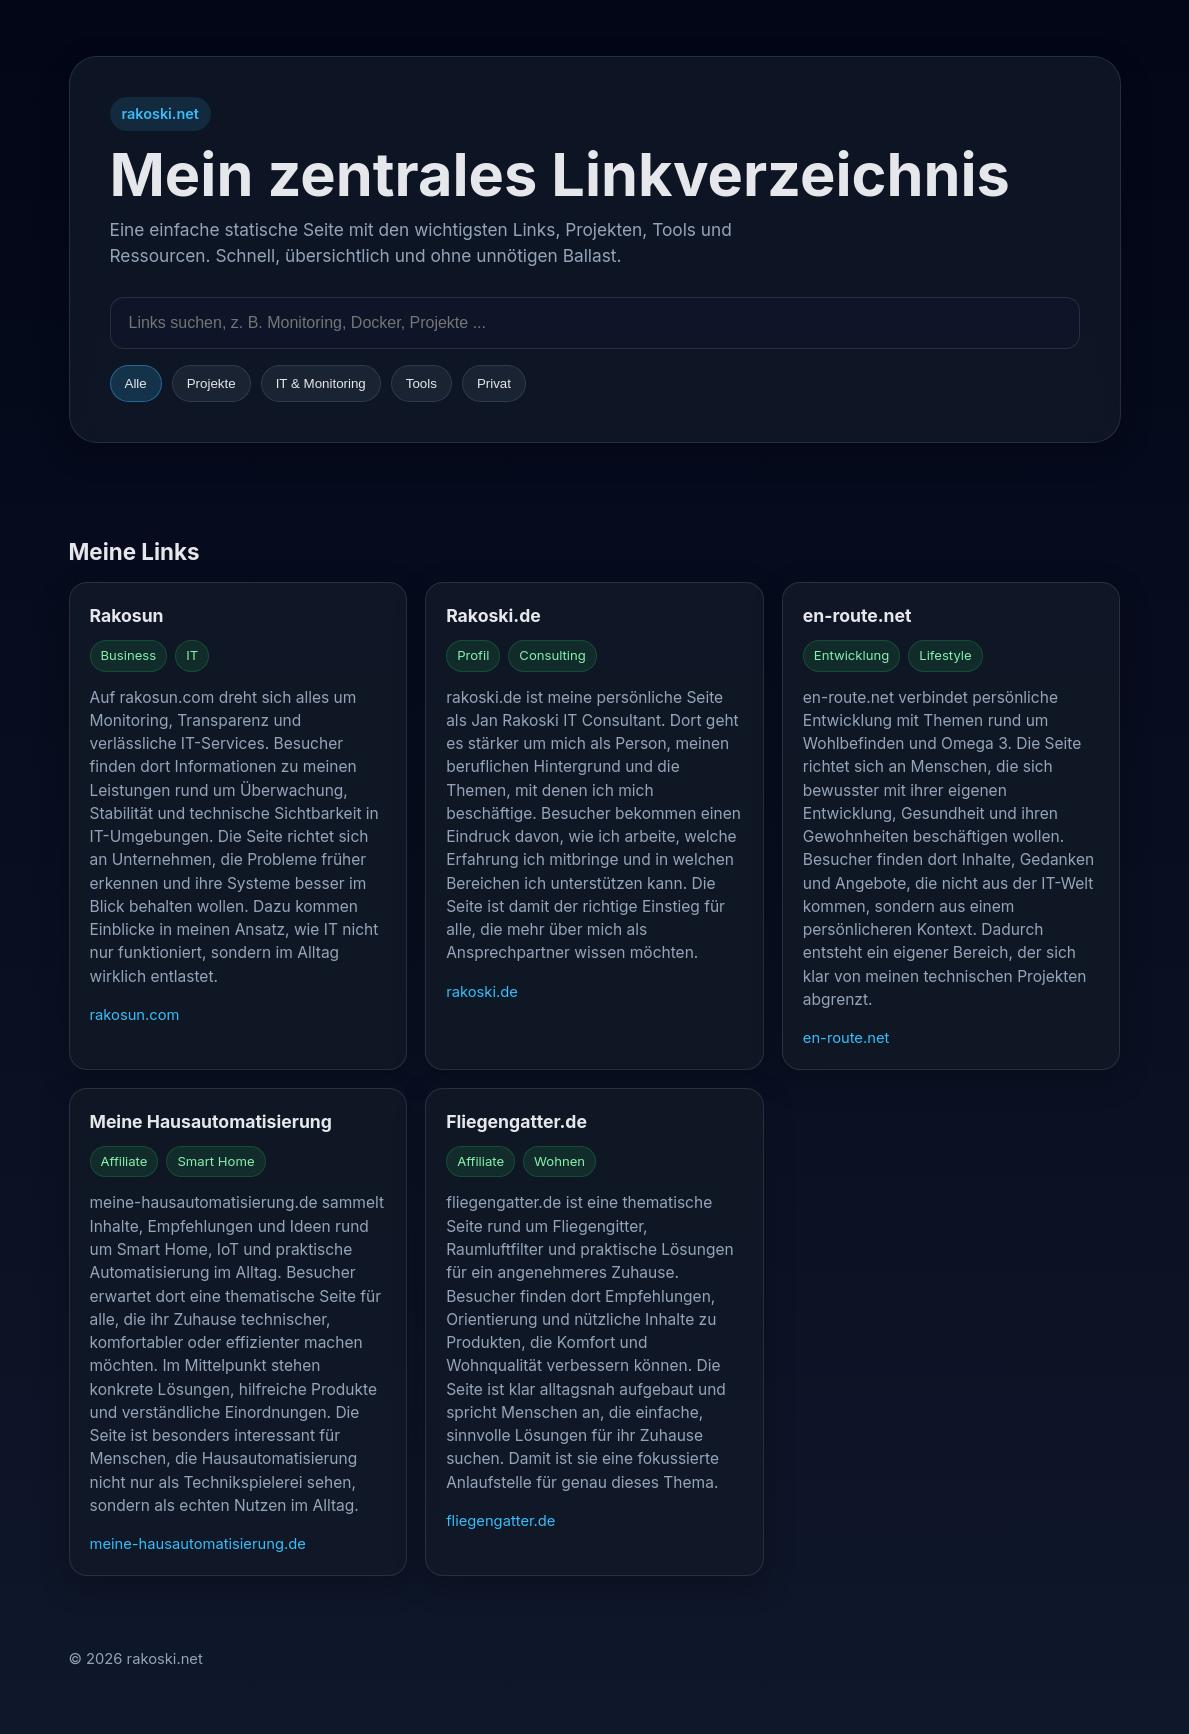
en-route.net (846, 1038)
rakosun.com (135, 1015)
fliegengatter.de (500, 1521)
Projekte (211, 383)
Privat (494, 383)
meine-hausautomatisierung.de (198, 1544)
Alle (136, 383)
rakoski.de (482, 992)
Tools (421, 383)
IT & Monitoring (321, 383)
